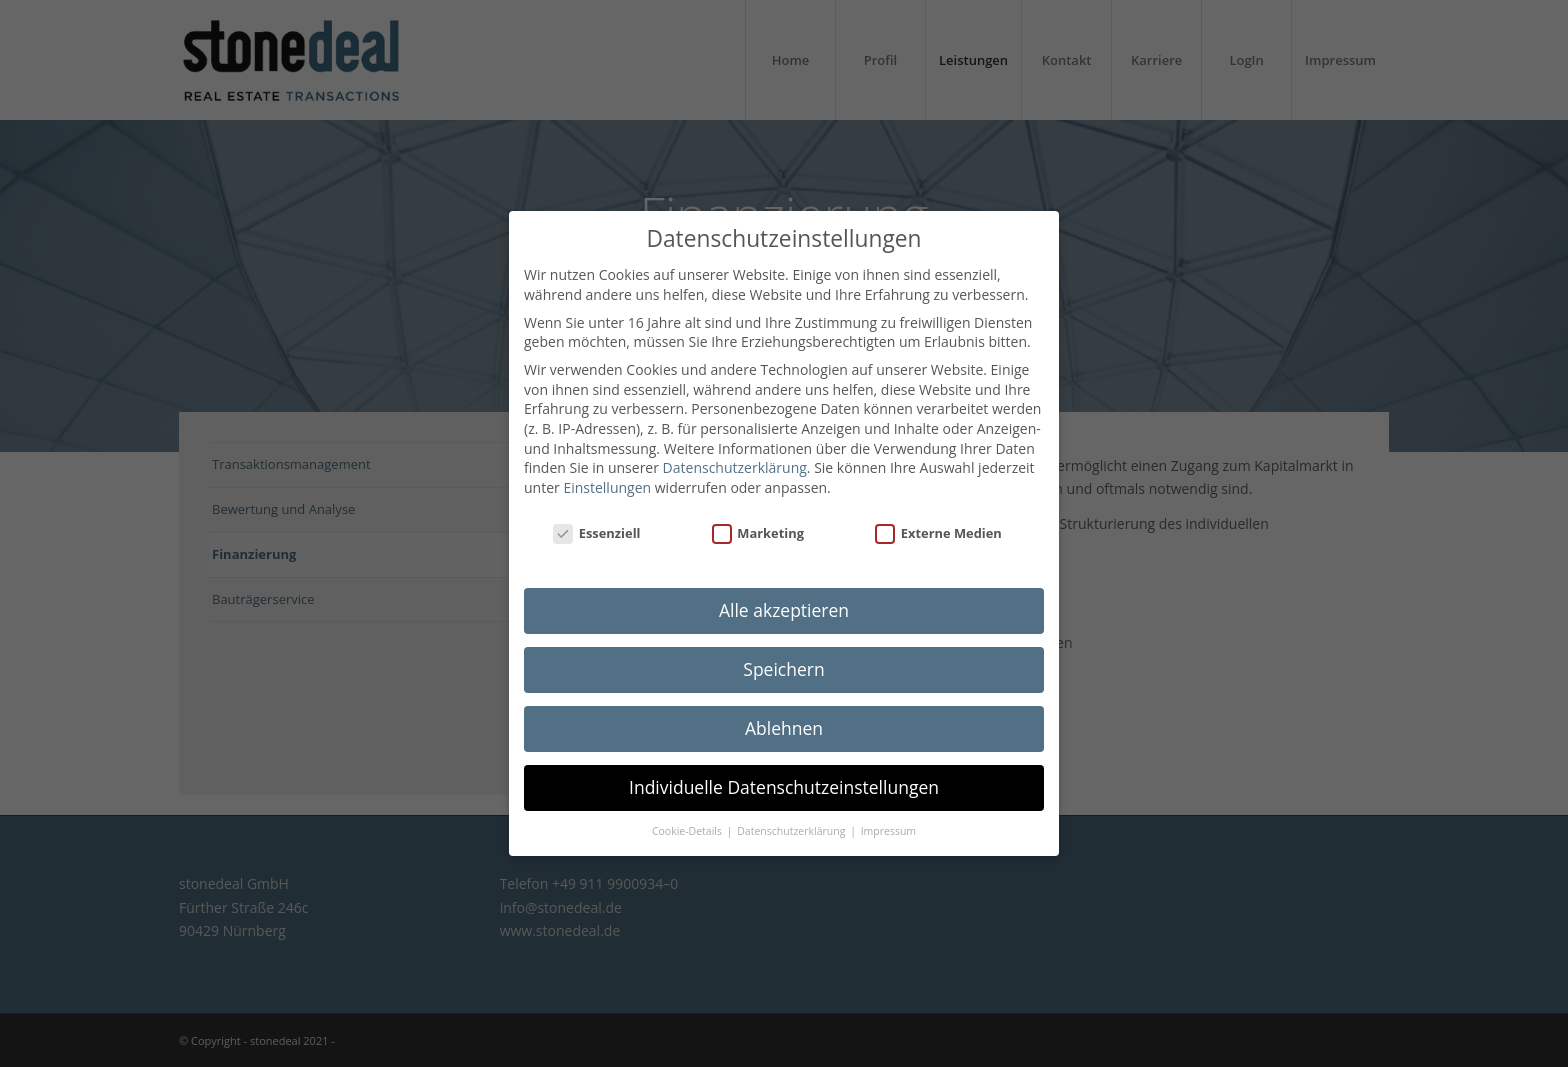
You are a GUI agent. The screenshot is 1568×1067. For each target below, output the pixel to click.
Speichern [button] (783, 664)
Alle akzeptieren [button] (784, 605)
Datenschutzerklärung (735, 462)
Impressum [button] (888, 826)
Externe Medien (938, 528)
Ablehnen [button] (784, 723)
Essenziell (597, 528)
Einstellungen (607, 482)
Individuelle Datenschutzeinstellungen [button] (784, 782)
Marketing (758, 528)
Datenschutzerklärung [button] (792, 826)
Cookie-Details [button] (688, 826)
